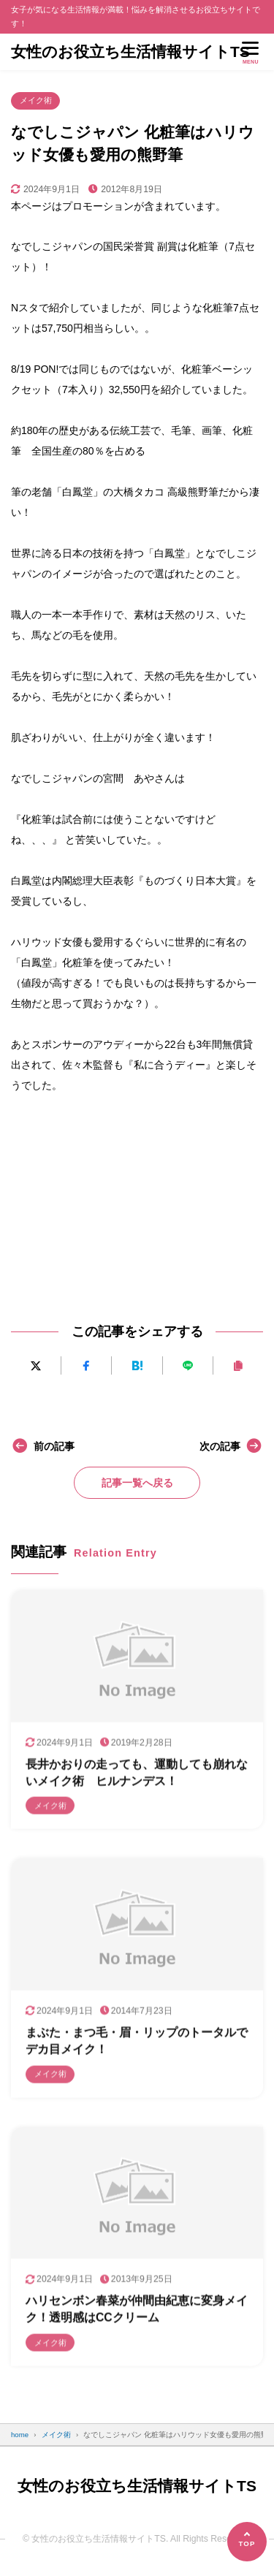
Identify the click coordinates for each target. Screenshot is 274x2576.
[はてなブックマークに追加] (136, 1365)
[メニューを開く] (250, 52)
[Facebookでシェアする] (86, 1365)
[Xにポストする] (36, 1365)
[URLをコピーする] (238, 1365)
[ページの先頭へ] (247, 2541)
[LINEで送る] (188, 1365)
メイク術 (36, 100)
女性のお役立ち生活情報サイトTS (130, 51)
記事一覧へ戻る (137, 1483)
